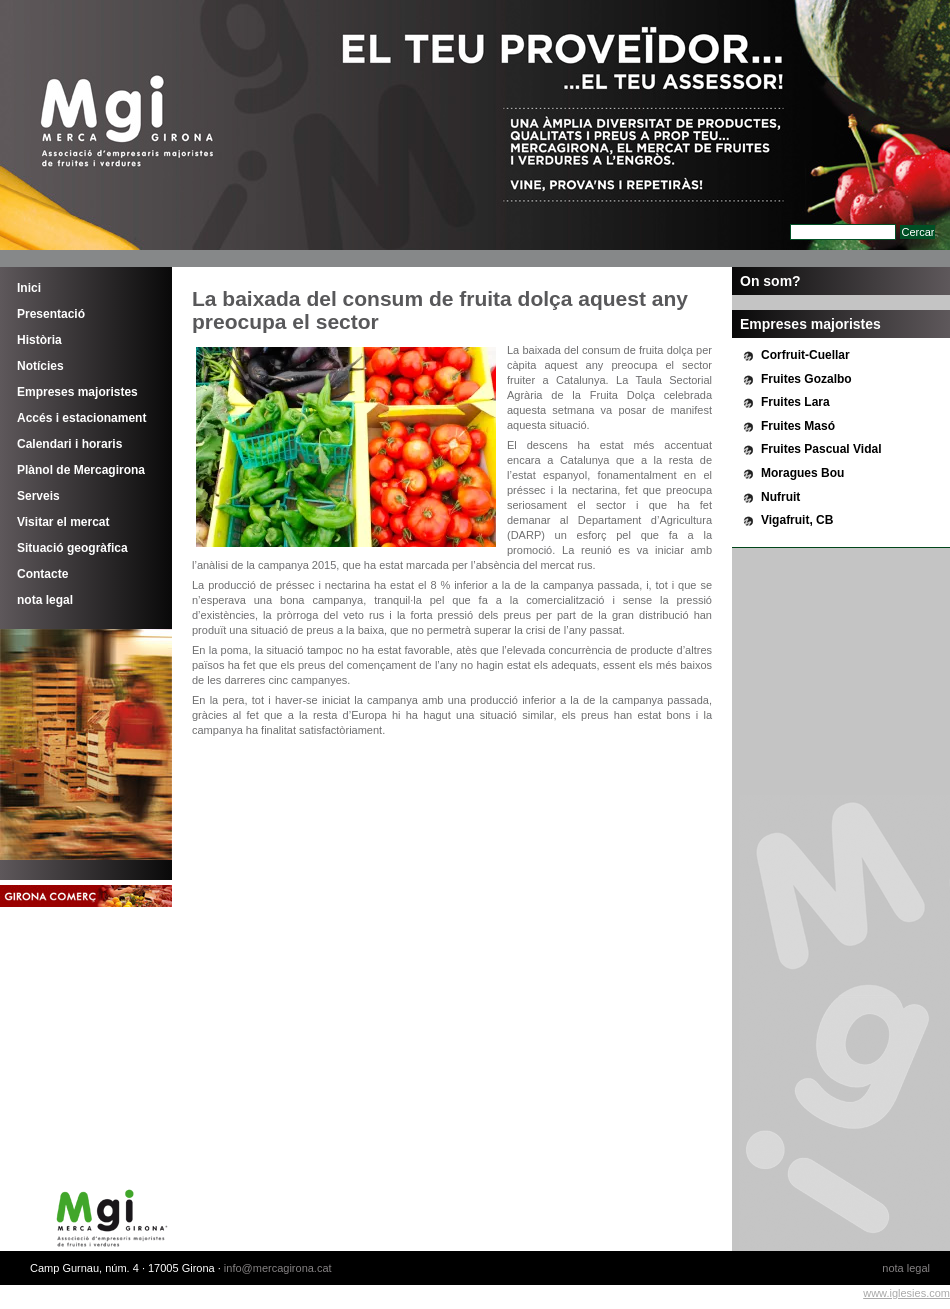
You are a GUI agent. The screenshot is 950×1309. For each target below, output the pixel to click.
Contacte (42, 574)
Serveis (38, 496)
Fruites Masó (798, 426)
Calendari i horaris (69, 444)
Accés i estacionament (81, 418)
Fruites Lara (795, 402)
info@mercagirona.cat (278, 1268)
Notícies (40, 366)
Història (39, 340)
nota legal (45, 600)
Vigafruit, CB (797, 520)
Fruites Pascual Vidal (821, 449)
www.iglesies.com (906, 1293)
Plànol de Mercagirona (81, 470)
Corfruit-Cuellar (805, 355)
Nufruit (780, 497)
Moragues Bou (802, 473)
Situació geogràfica (72, 548)
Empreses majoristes (77, 392)
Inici (29, 288)
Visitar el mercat (63, 522)
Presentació (51, 314)
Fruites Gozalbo (806, 379)
